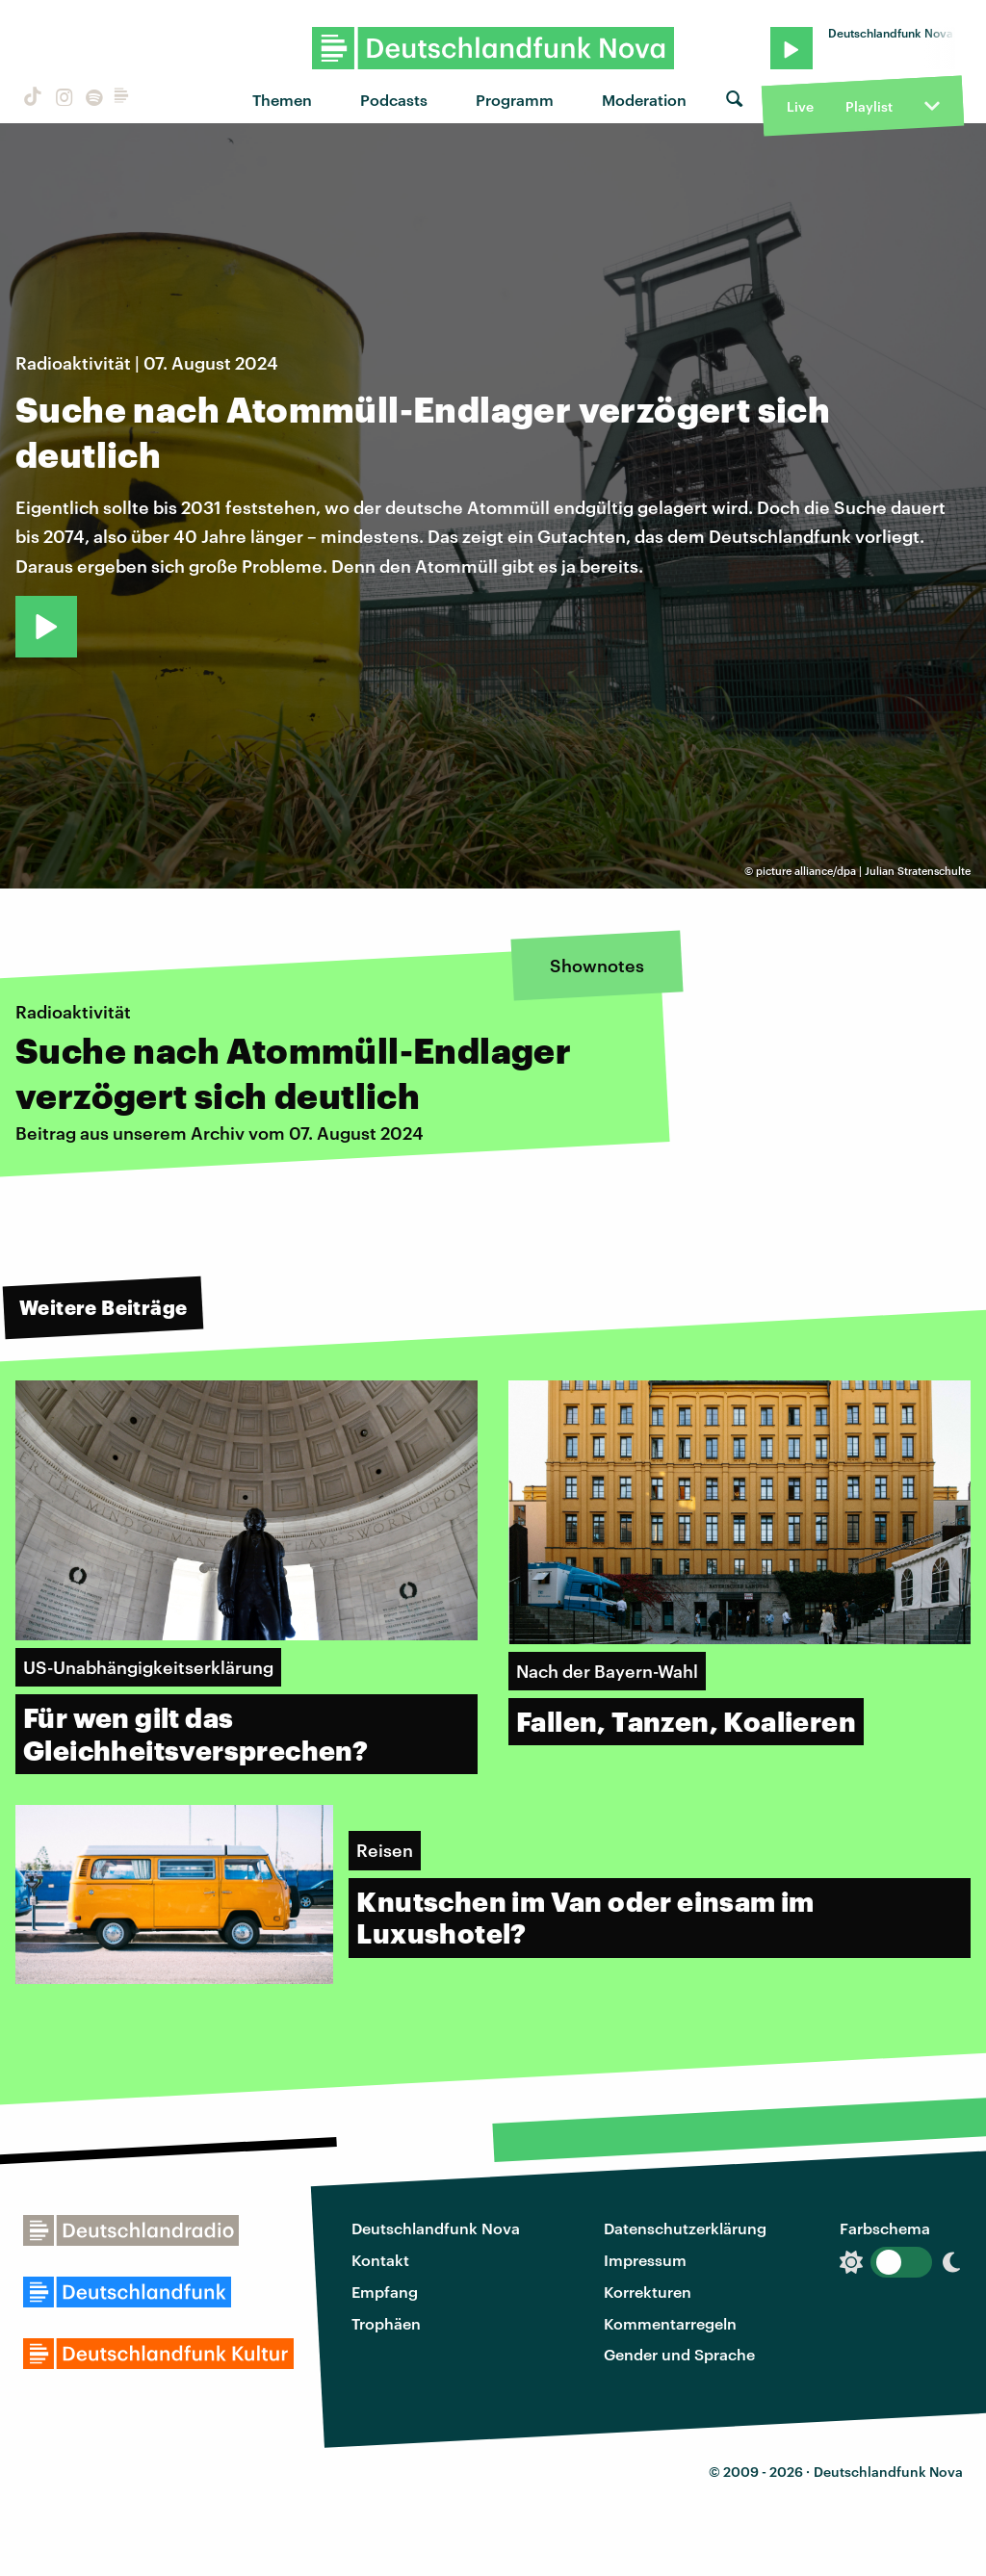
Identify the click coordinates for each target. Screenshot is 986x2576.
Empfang (384, 2291)
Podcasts (394, 99)
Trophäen (386, 2323)
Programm (515, 99)
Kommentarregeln (670, 2323)
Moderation (644, 99)
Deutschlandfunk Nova (435, 2228)
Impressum (645, 2260)
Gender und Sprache (679, 2354)
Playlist (869, 106)
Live (800, 106)
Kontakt (380, 2260)
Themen (282, 99)
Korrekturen (647, 2291)
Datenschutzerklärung (685, 2228)
